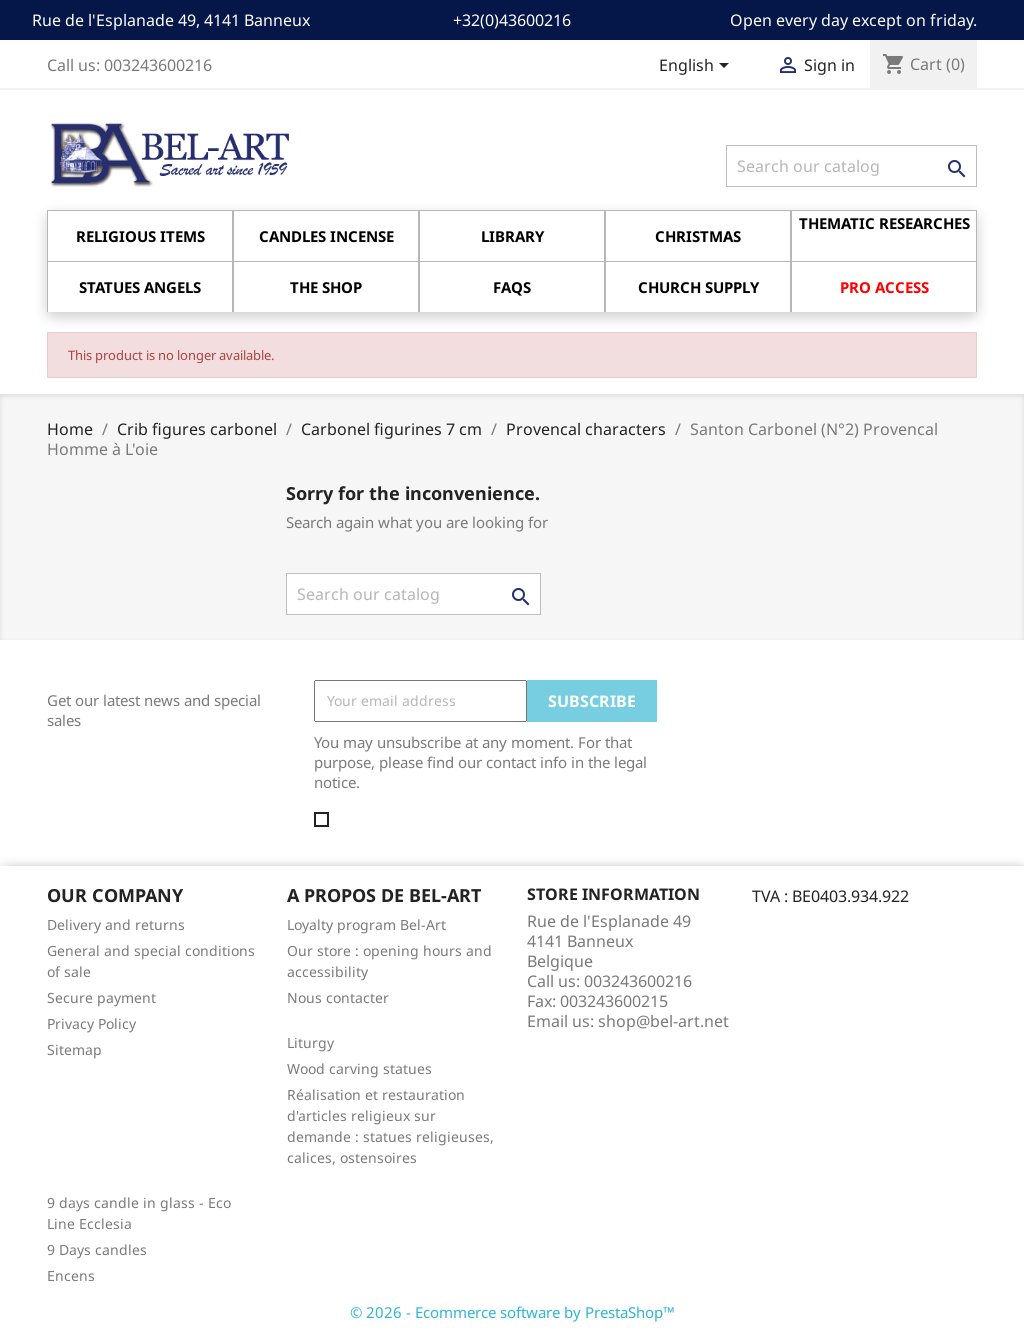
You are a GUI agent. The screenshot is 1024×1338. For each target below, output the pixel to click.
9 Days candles (97, 1249)
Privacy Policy (91, 1023)
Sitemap (74, 1049)
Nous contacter (338, 997)
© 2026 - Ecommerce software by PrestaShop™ (512, 1312)
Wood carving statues (359, 1068)
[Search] (851, 166)
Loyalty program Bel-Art (366, 924)
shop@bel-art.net (663, 1021)
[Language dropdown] (697, 67)
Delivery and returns (116, 924)
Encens (71, 1275)
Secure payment (101, 997)
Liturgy (310, 1042)
